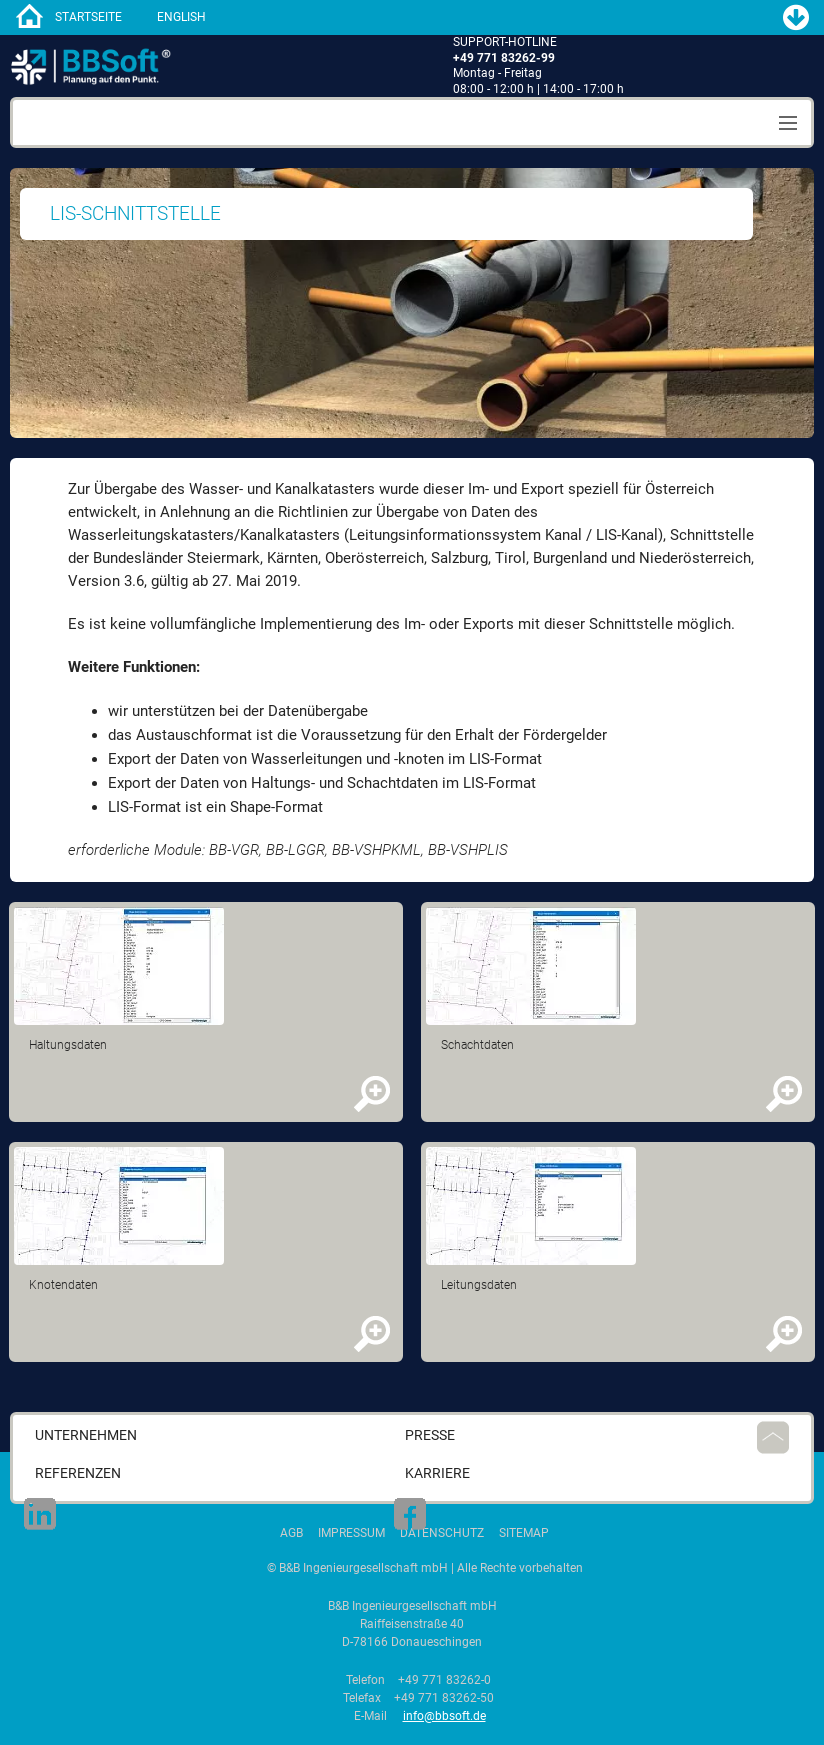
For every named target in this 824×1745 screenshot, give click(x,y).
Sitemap (524, 1533)
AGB (291, 1533)
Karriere (437, 1473)
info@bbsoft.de (444, 1716)
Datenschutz (442, 1533)
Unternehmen (86, 1435)
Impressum (351, 1533)
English (181, 17)
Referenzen (78, 1473)
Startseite (88, 17)
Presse (430, 1435)
